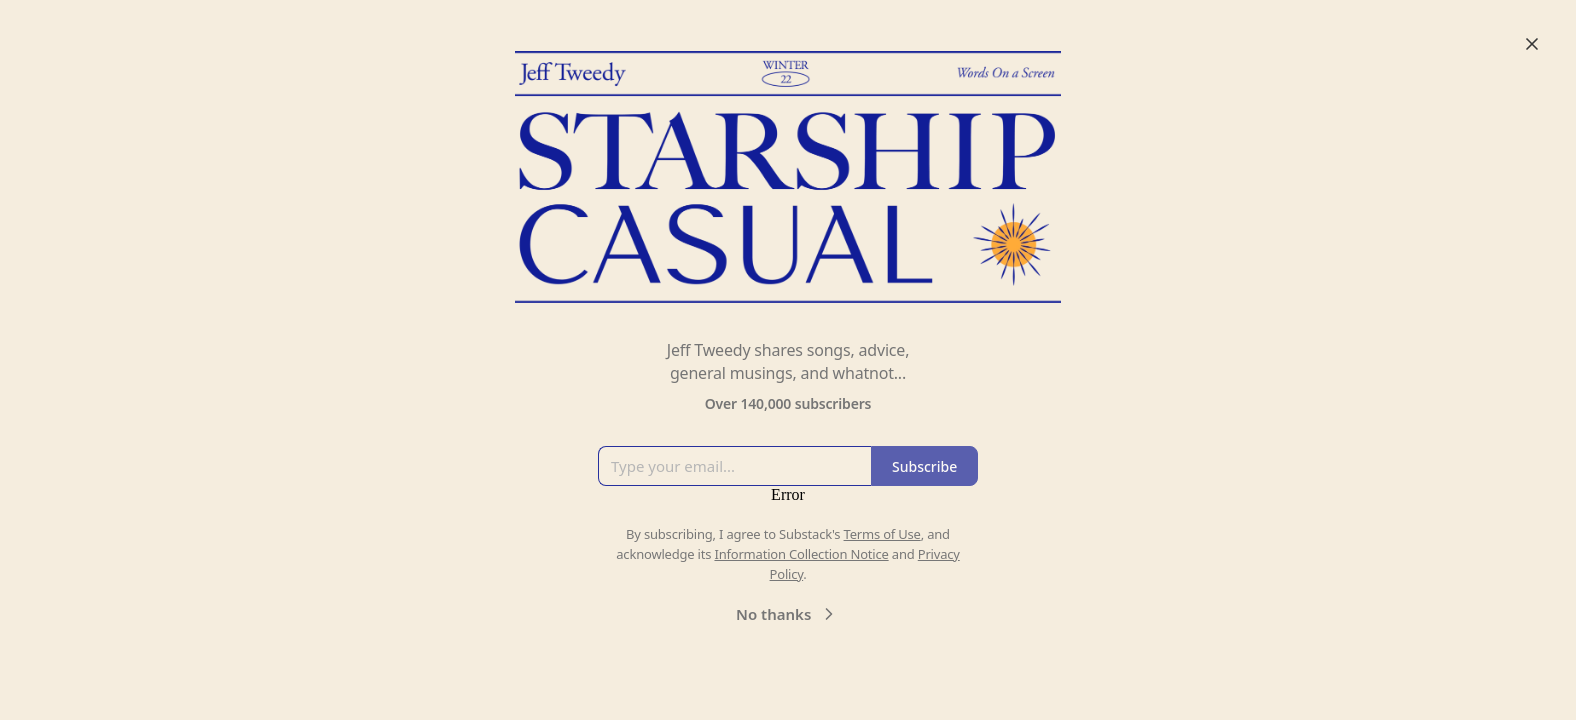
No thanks (787, 614)
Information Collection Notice (801, 554)
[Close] (1532, 44)
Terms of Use (882, 534)
